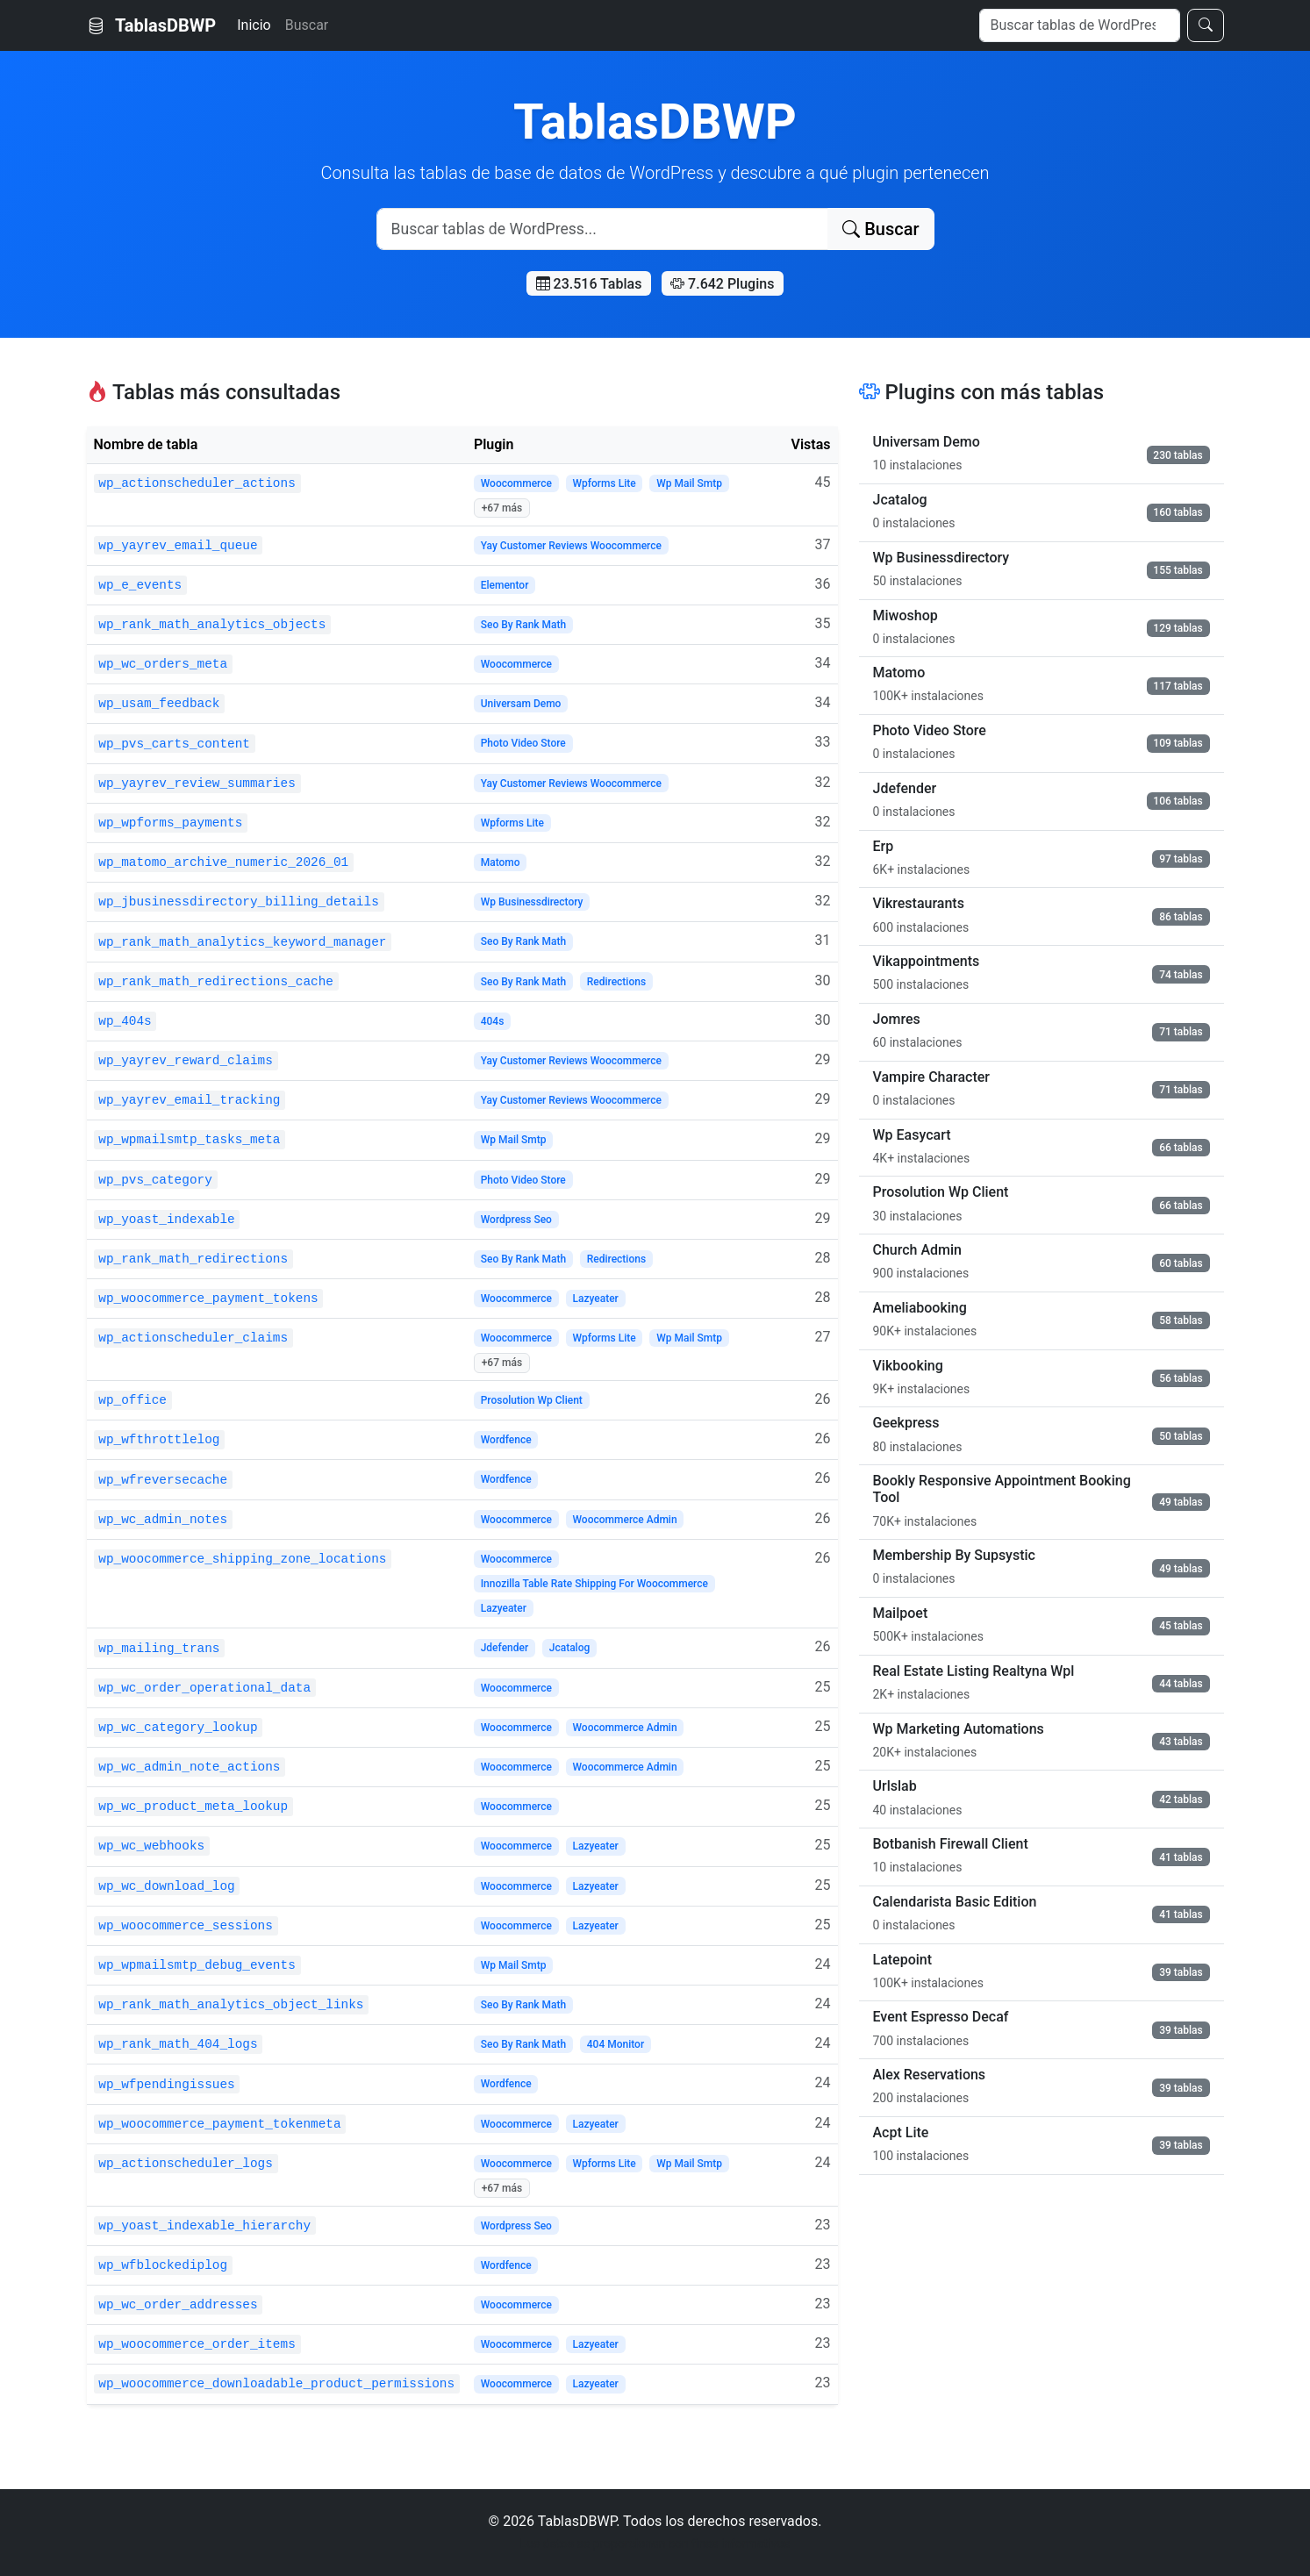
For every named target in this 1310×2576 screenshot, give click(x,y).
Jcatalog (570, 1648)
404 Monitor (615, 2044)
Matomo (500, 862)
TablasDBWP (152, 25)
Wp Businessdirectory (532, 902)
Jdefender (505, 1648)
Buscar (307, 25)
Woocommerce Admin (624, 1519)
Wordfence (506, 1440)
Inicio (253, 25)
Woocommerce (516, 483)
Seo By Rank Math (524, 625)
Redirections (616, 982)
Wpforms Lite (603, 483)
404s (493, 1021)
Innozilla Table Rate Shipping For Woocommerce (594, 1584)
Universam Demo (521, 704)
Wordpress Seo (516, 1219)
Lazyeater (595, 1298)
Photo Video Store (523, 743)
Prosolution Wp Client (532, 1400)
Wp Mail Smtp (689, 483)
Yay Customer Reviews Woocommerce (571, 546)
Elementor (505, 585)
